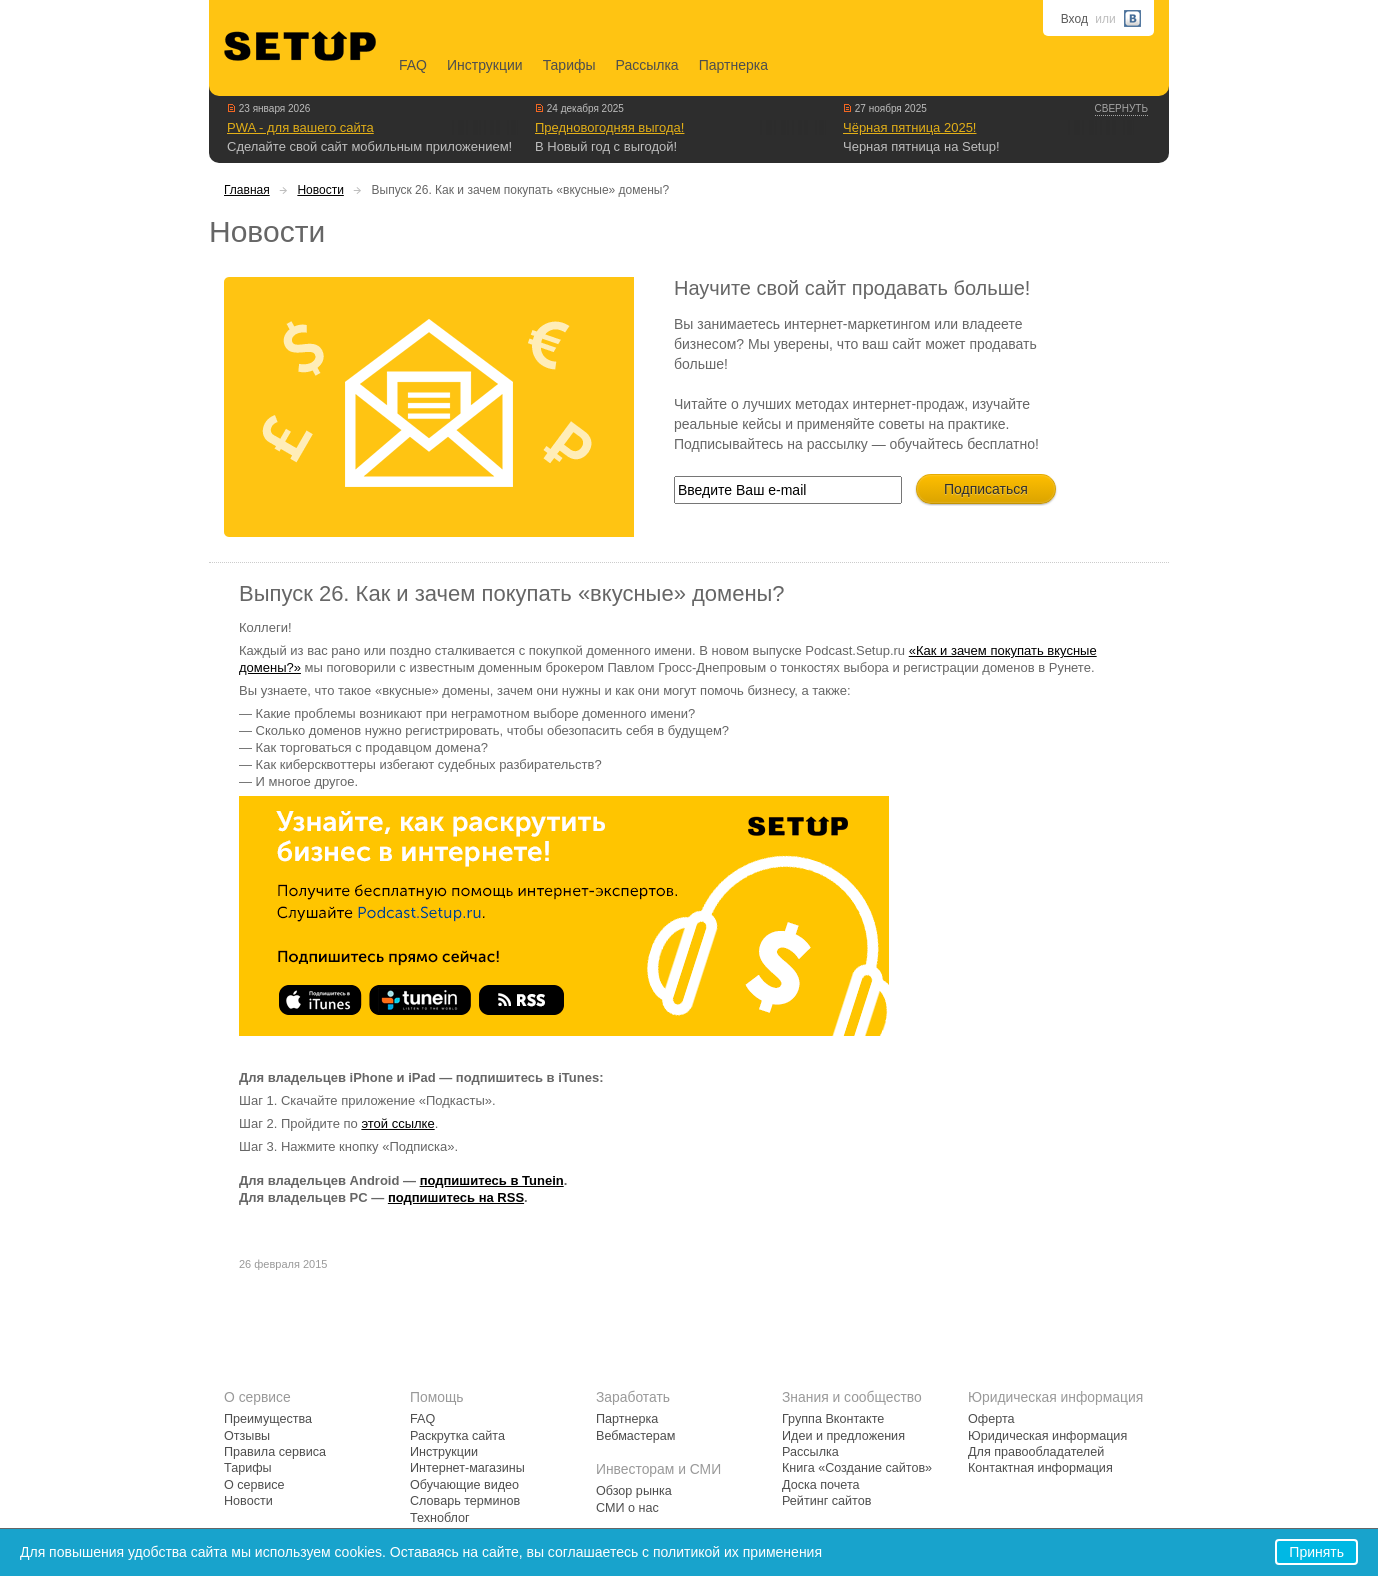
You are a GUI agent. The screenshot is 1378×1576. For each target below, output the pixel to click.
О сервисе (254, 1485)
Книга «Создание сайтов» (857, 1468)
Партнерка (733, 65)
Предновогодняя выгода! (609, 127)
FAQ (413, 65)
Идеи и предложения (843, 1436)
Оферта (991, 1419)
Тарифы (569, 65)
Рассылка (647, 65)
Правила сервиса (275, 1452)
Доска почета (821, 1485)
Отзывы (247, 1436)
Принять (1316, 1552)
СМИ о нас (627, 1508)
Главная (247, 190)
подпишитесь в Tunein (492, 1180)
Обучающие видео (464, 1485)
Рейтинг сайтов (826, 1501)
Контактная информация (1040, 1468)
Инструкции (485, 65)
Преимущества (268, 1419)
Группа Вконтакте (833, 1419)
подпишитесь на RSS (456, 1197)
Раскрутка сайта (457, 1436)
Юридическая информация (1047, 1436)
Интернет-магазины (467, 1468)
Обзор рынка (634, 1491)
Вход (1074, 19)
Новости (320, 190)
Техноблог (440, 1518)
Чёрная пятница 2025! (909, 127)
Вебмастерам (635, 1436)
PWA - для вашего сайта (300, 127)
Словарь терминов (465, 1501)
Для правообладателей (1036, 1452)
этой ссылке (397, 1123)
